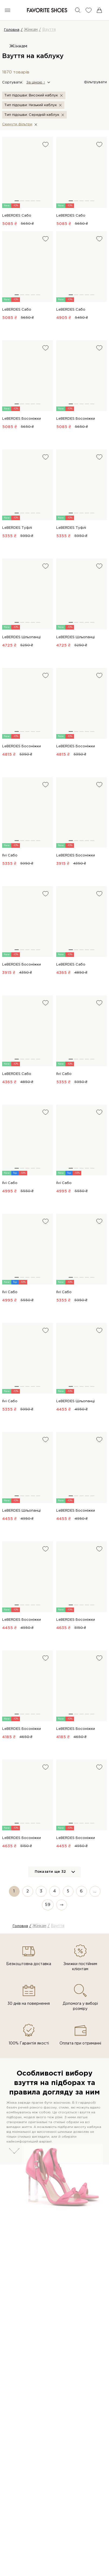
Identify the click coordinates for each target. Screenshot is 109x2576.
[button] (38, 82)
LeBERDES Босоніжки (21, 418)
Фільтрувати (95, 82)
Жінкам (31, 29)
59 (47, 1904)
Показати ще (50, 1872)
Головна (11, 29)
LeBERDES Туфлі (17, 527)
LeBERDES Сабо (16, 215)
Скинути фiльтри (17, 124)
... (94, 1891)
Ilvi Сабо (9, 855)
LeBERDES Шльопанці (21, 637)
